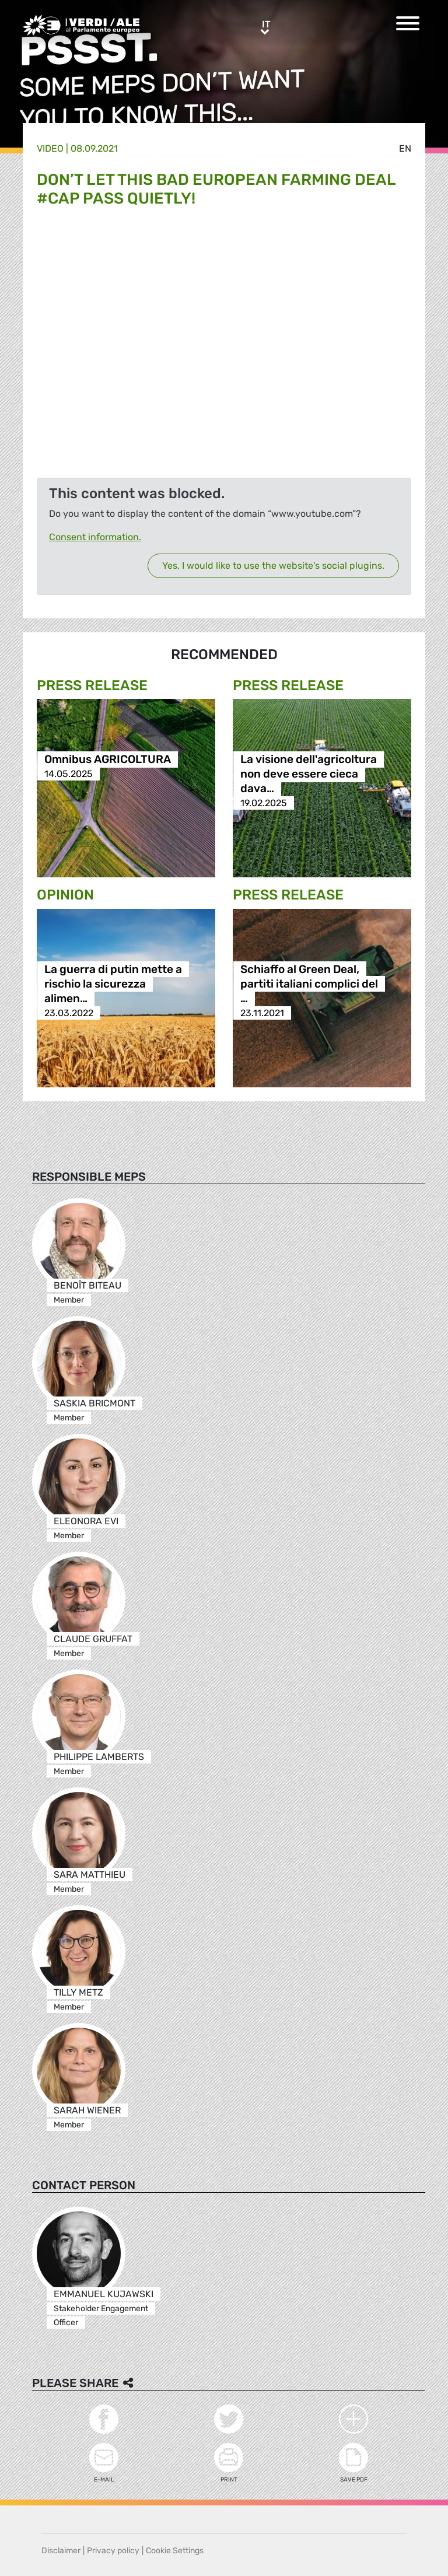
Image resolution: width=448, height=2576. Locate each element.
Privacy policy (113, 2551)
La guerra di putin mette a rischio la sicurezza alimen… (113, 984)
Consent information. (95, 536)
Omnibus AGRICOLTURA (107, 759)
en (405, 148)
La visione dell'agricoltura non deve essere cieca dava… (308, 773)
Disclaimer (60, 2551)
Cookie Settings (175, 2551)
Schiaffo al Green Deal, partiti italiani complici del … (309, 984)
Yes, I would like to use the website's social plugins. (273, 565)
